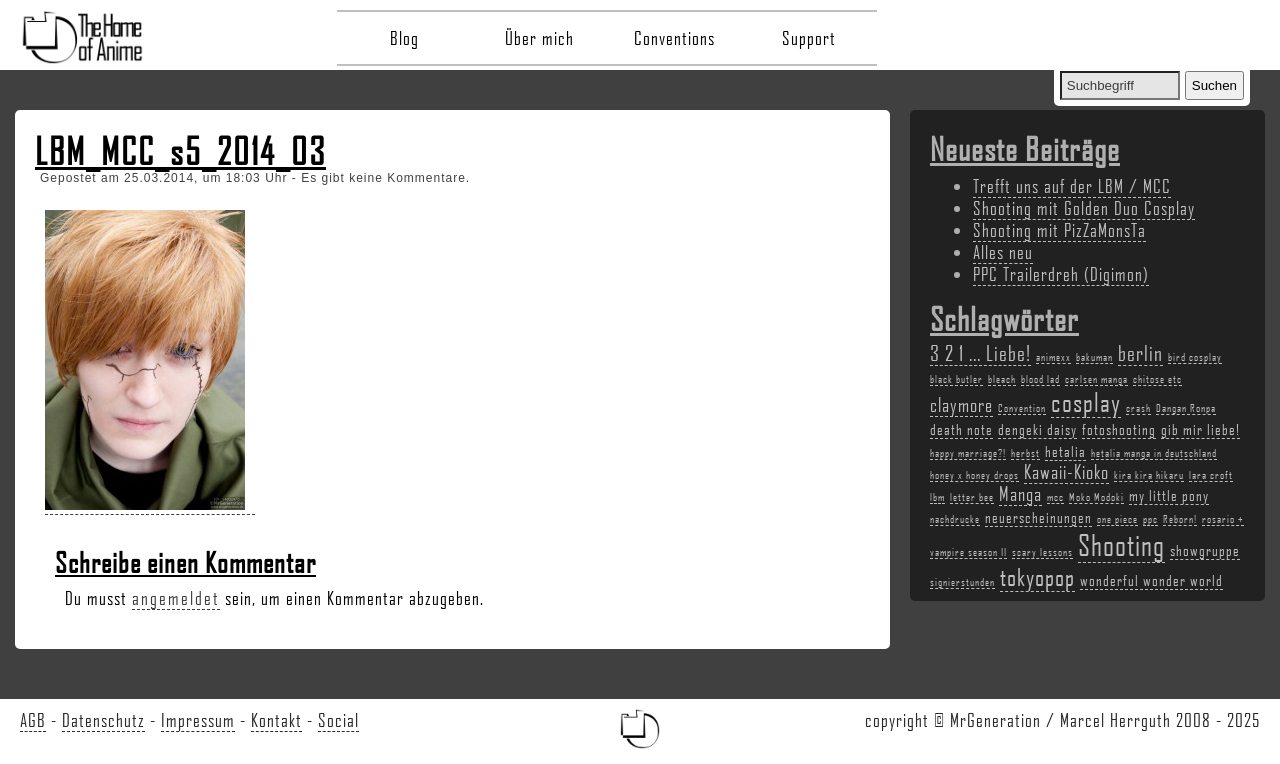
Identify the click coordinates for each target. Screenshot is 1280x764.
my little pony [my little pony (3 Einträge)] (1169, 495)
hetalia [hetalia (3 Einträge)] (1065, 451)
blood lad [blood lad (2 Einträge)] (1040, 379)
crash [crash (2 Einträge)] (1138, 408)
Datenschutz (103, 720)
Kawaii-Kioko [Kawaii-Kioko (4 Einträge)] (1066, 472)
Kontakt (276, 720)
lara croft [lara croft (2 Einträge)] (1211, 475)
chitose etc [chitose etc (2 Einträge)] (1157, 379)
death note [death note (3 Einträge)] (961, 429)
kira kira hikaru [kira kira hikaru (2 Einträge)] (1149, 475)
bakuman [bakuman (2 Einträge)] (1094, 357)
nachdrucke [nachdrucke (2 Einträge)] (955, 519)
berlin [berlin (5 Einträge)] (1140, 352)
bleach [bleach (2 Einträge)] (1002, 379)
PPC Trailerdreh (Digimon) (1061, 274)
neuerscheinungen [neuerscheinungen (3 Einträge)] (1038, 517)
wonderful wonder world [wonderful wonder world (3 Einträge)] (1151, 580)
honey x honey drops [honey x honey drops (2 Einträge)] (974, 475)
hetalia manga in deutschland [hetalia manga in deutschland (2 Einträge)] (1154, 453)
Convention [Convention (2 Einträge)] (1022, 408)
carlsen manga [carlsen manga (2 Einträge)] (1096, 379)
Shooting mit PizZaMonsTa (1059, 230)
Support (809, 38)
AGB (33, 720)
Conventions (674, 38)
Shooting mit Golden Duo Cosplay (1084, 208)
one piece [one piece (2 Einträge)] (1117, 519)
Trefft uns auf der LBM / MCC (1072, 186)
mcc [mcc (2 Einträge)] (1055, 497)
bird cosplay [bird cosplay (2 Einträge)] (1195, 357)
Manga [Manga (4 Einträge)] (1020, 494)
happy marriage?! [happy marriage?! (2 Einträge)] (968, 453)
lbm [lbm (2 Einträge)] (937, 497)
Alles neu (1003, 252)
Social (338, 720)
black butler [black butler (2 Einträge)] (956, 379)
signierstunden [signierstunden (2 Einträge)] (962, 582)
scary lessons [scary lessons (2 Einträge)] (1042, 552)
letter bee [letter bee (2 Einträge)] (972, 497)
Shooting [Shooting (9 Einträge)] (1121, 544)
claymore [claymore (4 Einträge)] (961, 405)
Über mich (539, 38)
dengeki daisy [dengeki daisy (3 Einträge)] (1037, 429)
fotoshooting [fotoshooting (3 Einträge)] (1119, 429)
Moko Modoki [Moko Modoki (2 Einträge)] (1096, 497)
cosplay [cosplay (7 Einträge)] (1086, 402)
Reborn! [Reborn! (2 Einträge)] (1180, 519)
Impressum (198, 720)
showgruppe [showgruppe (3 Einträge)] (1205, 550)
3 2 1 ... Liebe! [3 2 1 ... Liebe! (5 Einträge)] (980, 352)
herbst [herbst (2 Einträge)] (1025, 453)
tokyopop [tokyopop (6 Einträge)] (1037, 576)
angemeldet (176, 598)
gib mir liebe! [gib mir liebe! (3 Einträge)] (1200, 429)
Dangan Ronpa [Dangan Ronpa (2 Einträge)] (1186, 408)
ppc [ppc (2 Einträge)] (1150, 519)
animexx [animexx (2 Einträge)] (1053, 357)
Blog (404, 38)
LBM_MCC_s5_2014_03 (180, 151)
